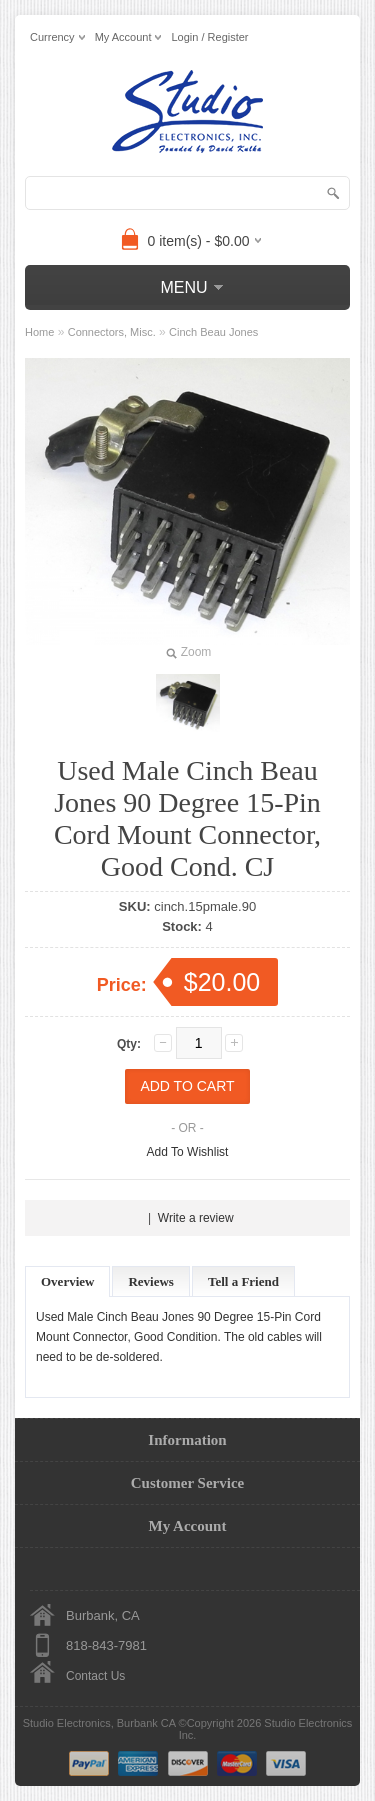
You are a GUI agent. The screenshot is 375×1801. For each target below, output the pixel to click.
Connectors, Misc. (112, 332)
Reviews (151, 1281)
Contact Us (95, 1676)
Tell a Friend (243, 1281)
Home (39, 332)
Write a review (196, 1218)
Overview (67, 1281)
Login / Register (209, 37)
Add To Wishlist (188, 1152)
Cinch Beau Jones (213, 332)
